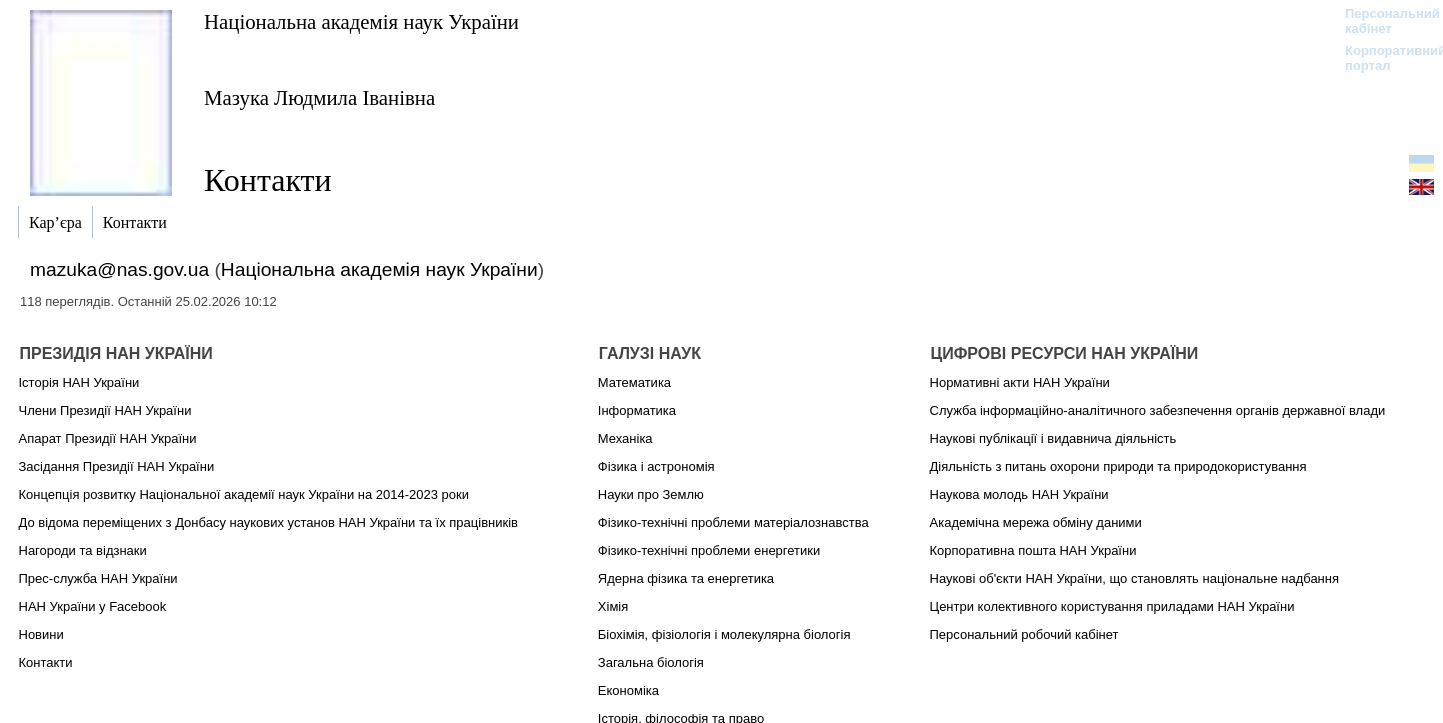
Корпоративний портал (1382, 58)
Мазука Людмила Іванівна (319, 97)
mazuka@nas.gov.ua (119, 269)
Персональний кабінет (1382, 21)
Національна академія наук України (361, 21)
